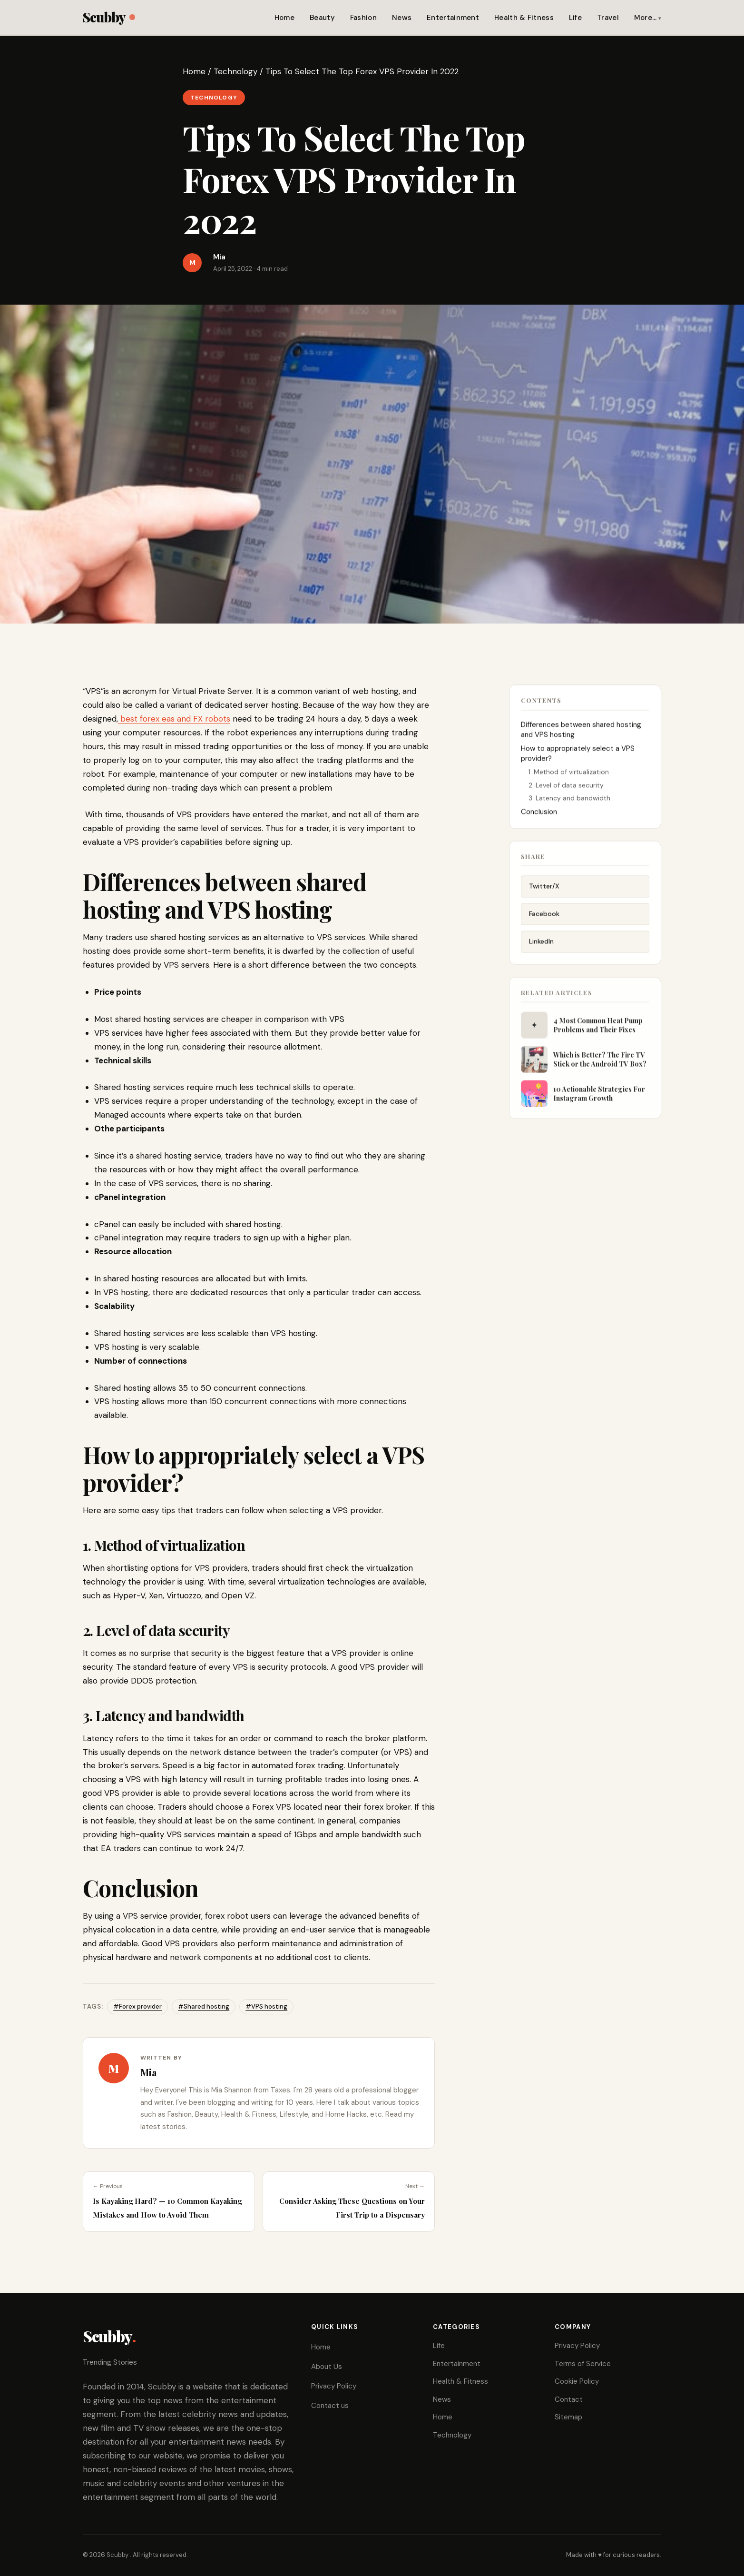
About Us (326, 2366)
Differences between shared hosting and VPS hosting (581, 735)
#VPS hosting (266, 2006)
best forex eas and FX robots (174, 718)
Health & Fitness (524, 17)
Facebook (544, 922)
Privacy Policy (333, 2386)
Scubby (109, 17)
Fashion (363, 17)
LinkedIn (541, 949)
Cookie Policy (577, 2381)
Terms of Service (583, 2363)
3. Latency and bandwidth (569, 803)
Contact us (330, 2405)
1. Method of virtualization (569, 777)
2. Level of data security (566, 790)
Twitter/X (544, 894)
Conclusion (539, 817)
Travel (608, 17)
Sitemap (568, 2417)
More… (645, 17)
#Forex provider (137, 2006)
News (401, 17)
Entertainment (453, 17)
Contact (569, 2399)
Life (575, 17)
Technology (235, 71)
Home (284, 17)
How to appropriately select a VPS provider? (578, 759)
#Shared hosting (203, 2006)
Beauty (322, 17)
